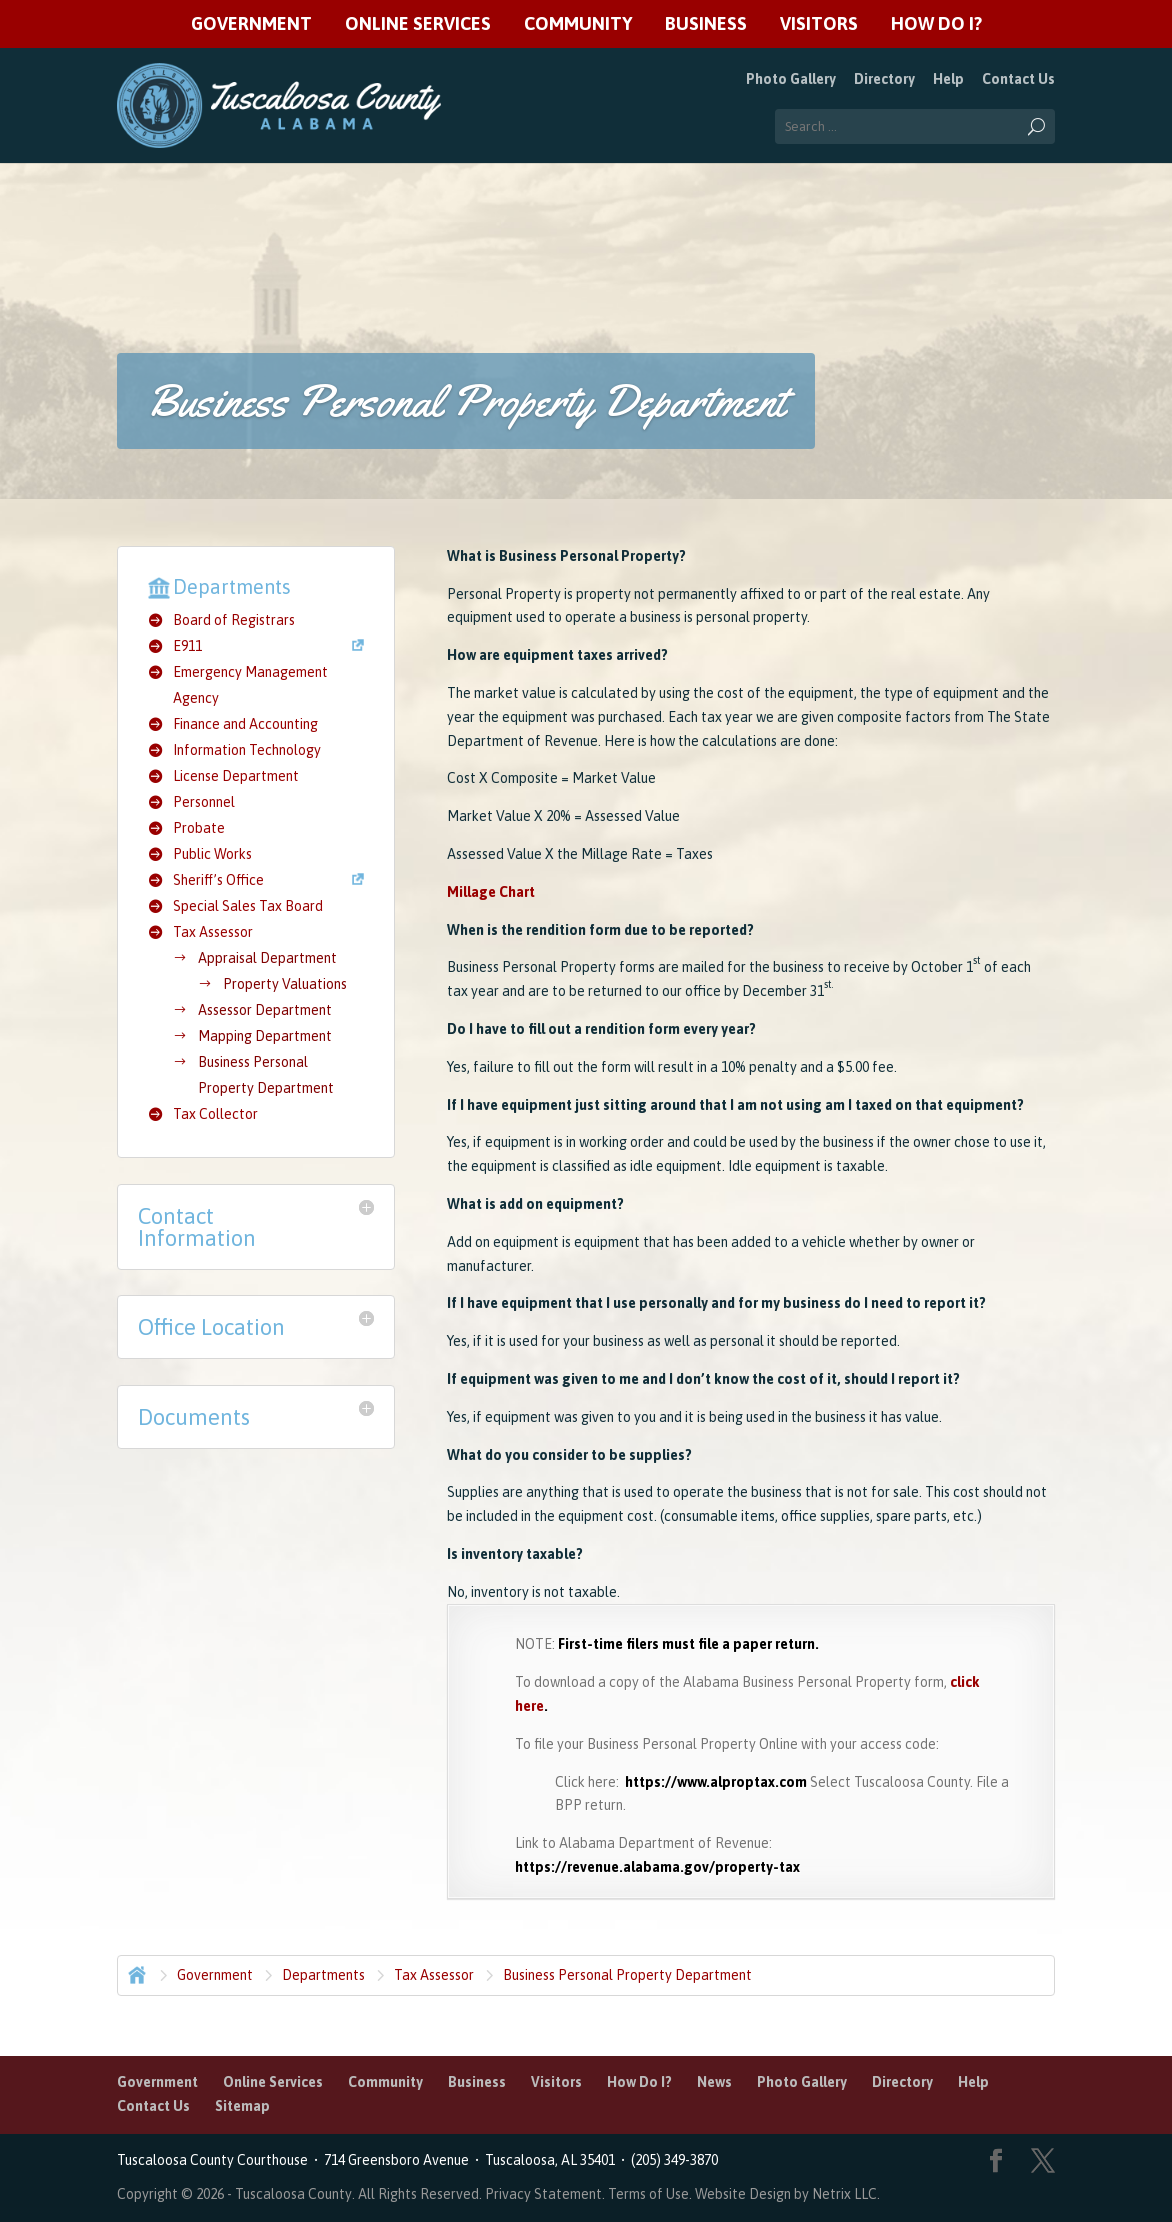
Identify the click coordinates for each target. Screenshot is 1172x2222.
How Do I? (936, 24)
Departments (323, 1975)
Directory (884, 79)
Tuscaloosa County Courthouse (215, 2160)
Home (135, 1973)
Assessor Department (265, 1010)
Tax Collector (215, 1114)
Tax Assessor (213, 932)
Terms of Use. (651, 2194)
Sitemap (242, 2106)
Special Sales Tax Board (248, 906)
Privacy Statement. (545, 2194)
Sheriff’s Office (218, 880)
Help (948, 79)
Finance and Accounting (245, 724)
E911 (187, 646)
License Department (236, 776)
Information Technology (247, 750)
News (714, 2082)
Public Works (212, 854)
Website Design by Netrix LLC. (787, 2194)
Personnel (204, 802)
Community (578, 24)
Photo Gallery (791, 79)
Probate (199, 828)
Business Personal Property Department (627, 1975)
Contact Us (1018, 79)
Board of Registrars (234, 620)
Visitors (819, 24)
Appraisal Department (267, 958)
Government (251, 24)
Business (706, 24)
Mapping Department (265, 1036)
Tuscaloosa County (293, 2194)
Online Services (418, 24)
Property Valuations (285, 984)
